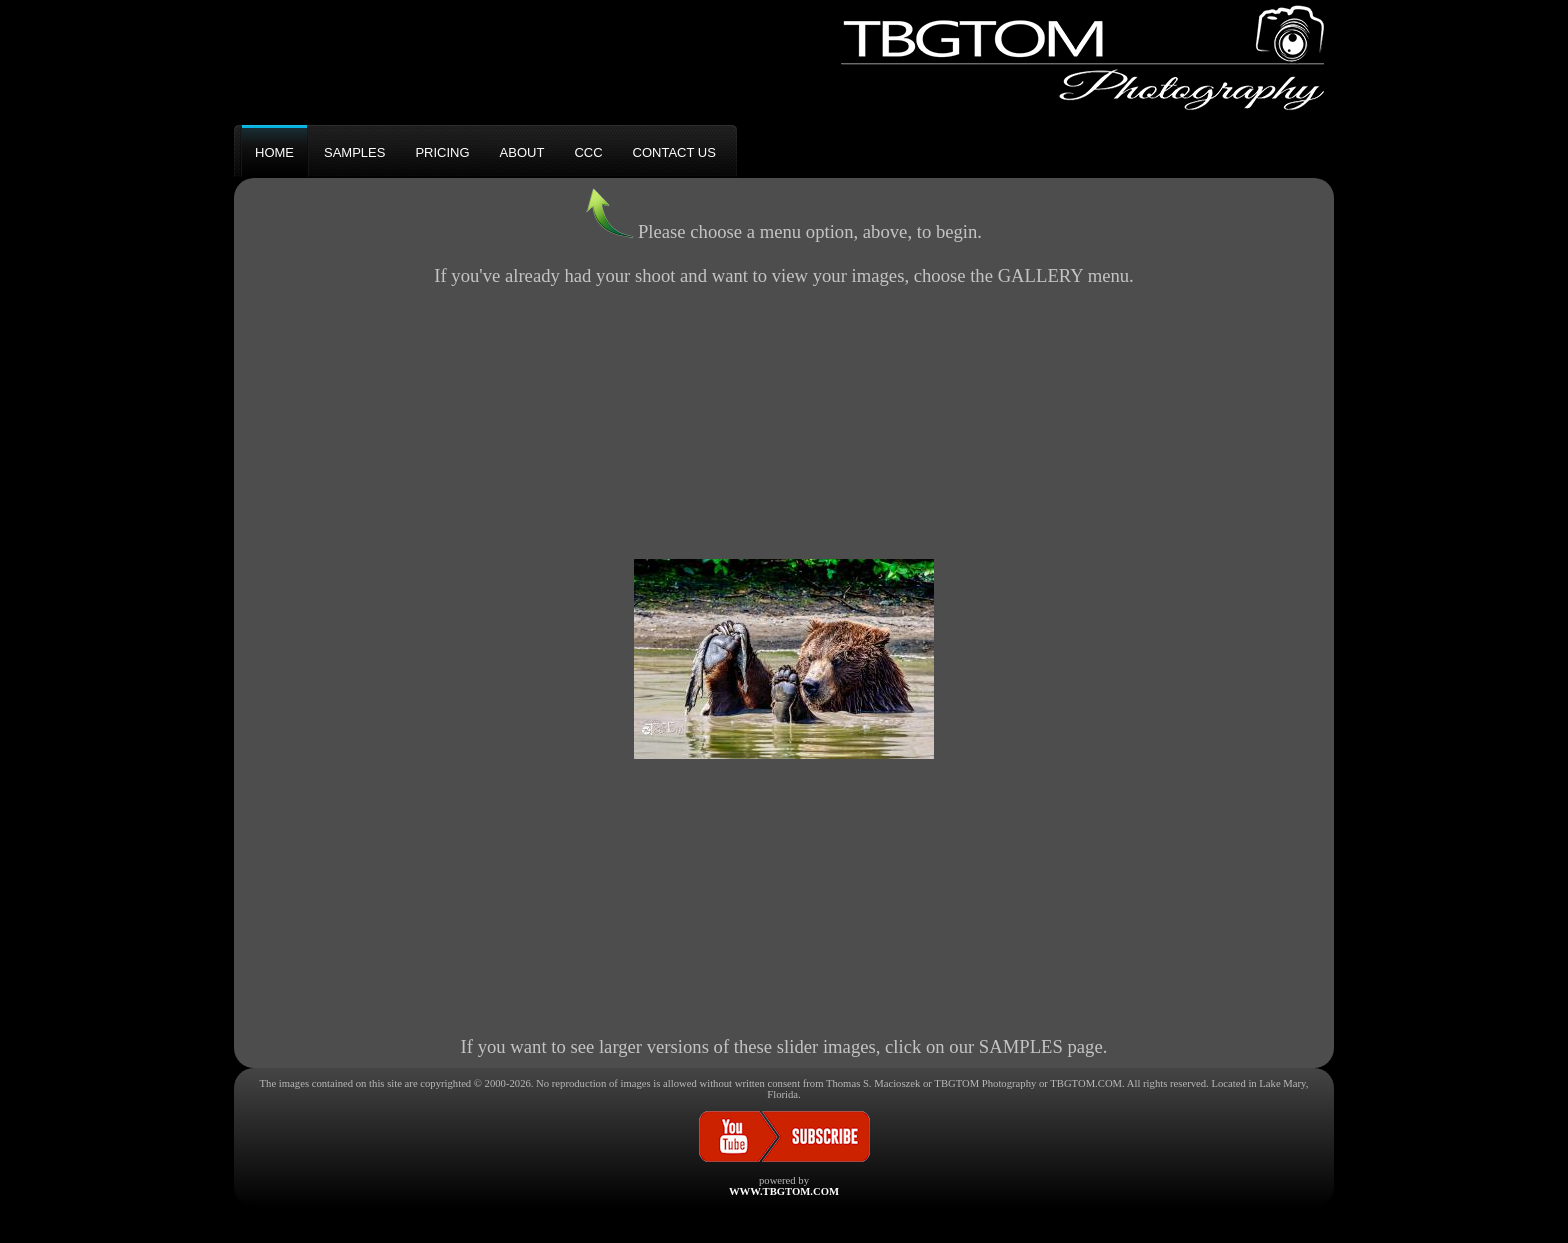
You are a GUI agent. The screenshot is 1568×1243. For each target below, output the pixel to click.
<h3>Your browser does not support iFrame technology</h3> (784, 659)
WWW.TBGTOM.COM (784, 1191)
